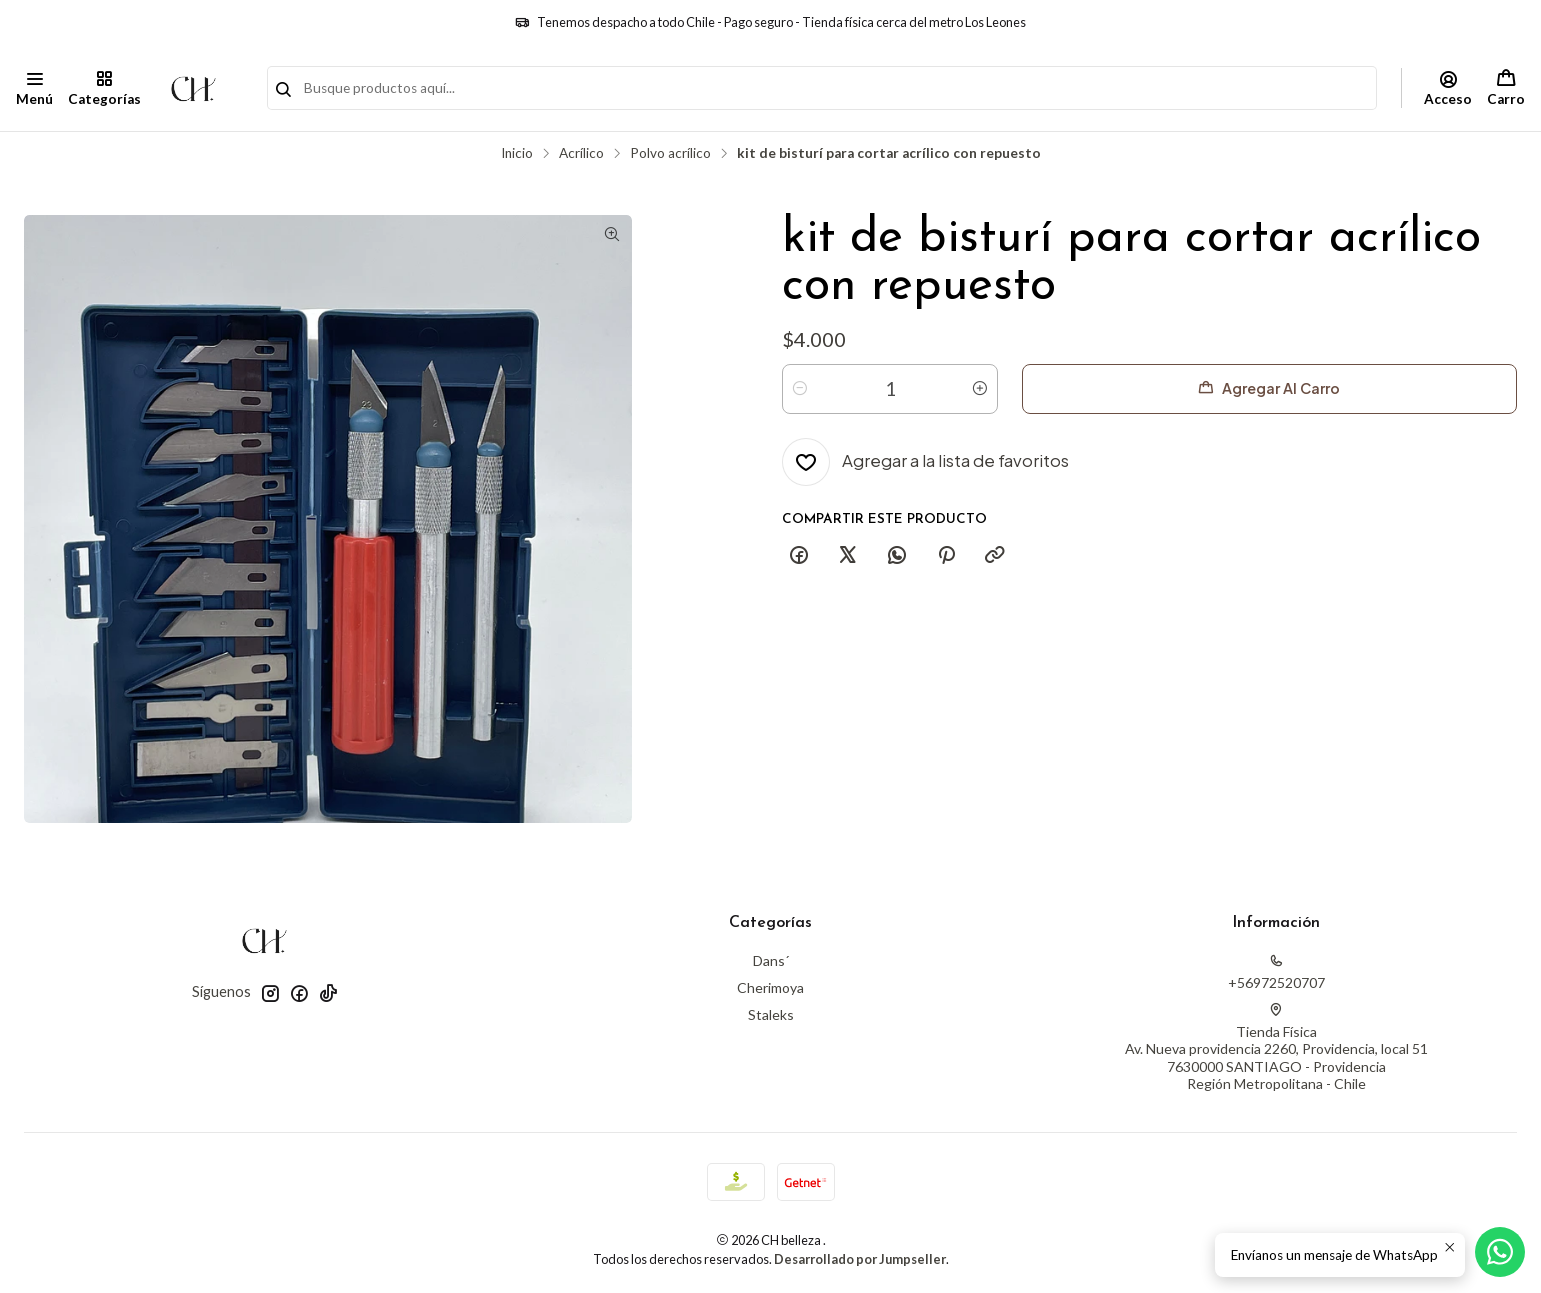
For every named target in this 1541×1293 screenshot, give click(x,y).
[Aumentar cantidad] (980, 389)
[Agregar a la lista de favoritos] (925, 462)
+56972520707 (1276, 972)
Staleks (771, 1014)
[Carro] (1506, 88)
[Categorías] (103, 88)
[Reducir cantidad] (800, 389)
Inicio (517, 154)
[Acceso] (1448, 88)
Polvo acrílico (670, 154)
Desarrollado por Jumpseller (860, 1259)
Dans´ (771, 960)
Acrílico (581, 154)
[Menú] (34, 88)
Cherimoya (770, 987)
